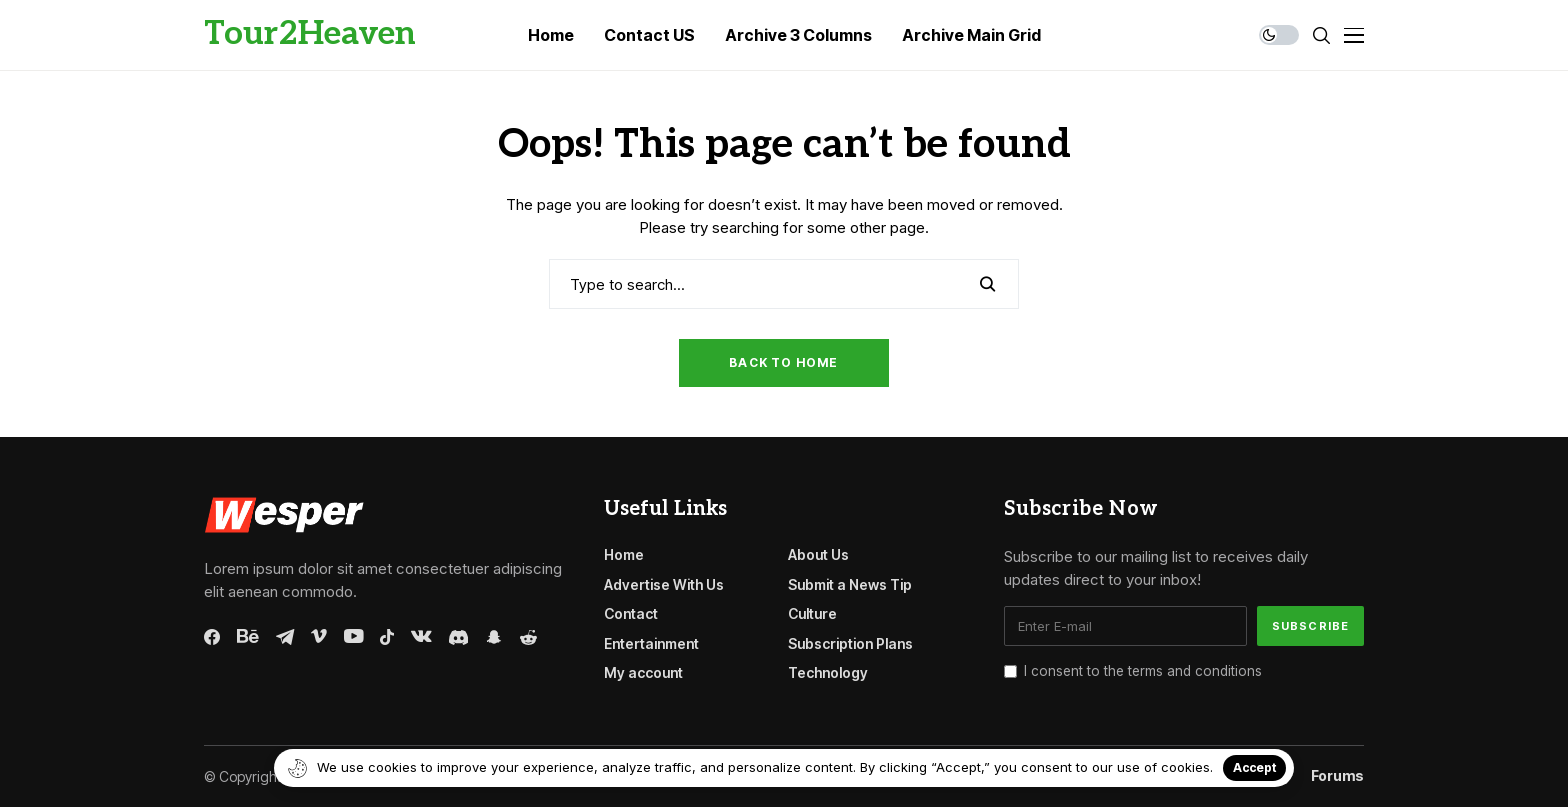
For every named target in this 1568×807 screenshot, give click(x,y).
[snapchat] (494, 637)
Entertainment (651, 643)
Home (624, 554)
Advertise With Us (664, 584)
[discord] (458, 637)
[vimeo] (319, 637)
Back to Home (783, 362)
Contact (631, 613)
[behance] (248, 637)
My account (643, 672)
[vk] (421, 637)
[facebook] (212, 637)
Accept (1254, 767)
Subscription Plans (850, 643)
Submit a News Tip (850, 584)
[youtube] (353, 637)
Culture (812, 613)
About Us (818, 554)
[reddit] (528, 637)
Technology (828, 672)
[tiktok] (387, 637)
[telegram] (285, 637)
